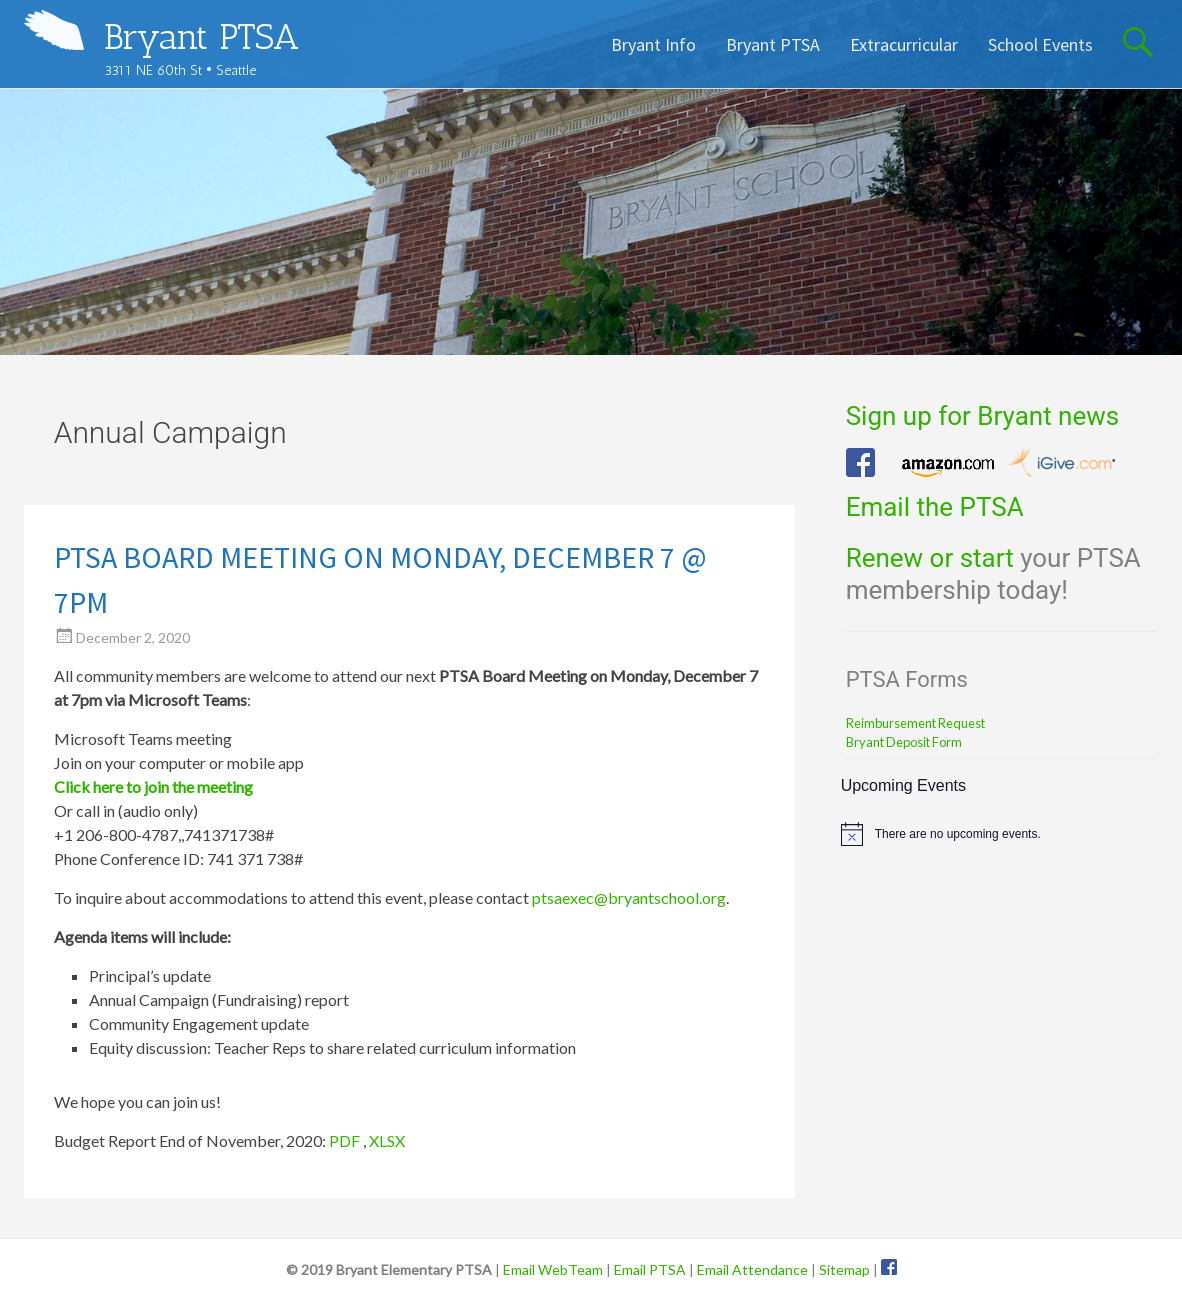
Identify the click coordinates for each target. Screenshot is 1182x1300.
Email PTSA (650, 1269)
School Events (1040, 44)
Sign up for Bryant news (983, 416)
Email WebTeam (553, 1269)
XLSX (387, 1140)
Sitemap (844, 1269)
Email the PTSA (935, 507)
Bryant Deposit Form (904, 742)
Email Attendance (752, 1269)
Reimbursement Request (915, 723)
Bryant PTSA (201, 36)
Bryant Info (653, 44)
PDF (344, 1140)
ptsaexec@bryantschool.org (629, 897)
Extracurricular (904, 44)
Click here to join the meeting (153, 786)
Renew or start (930, 558)
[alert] (1000, 834)
